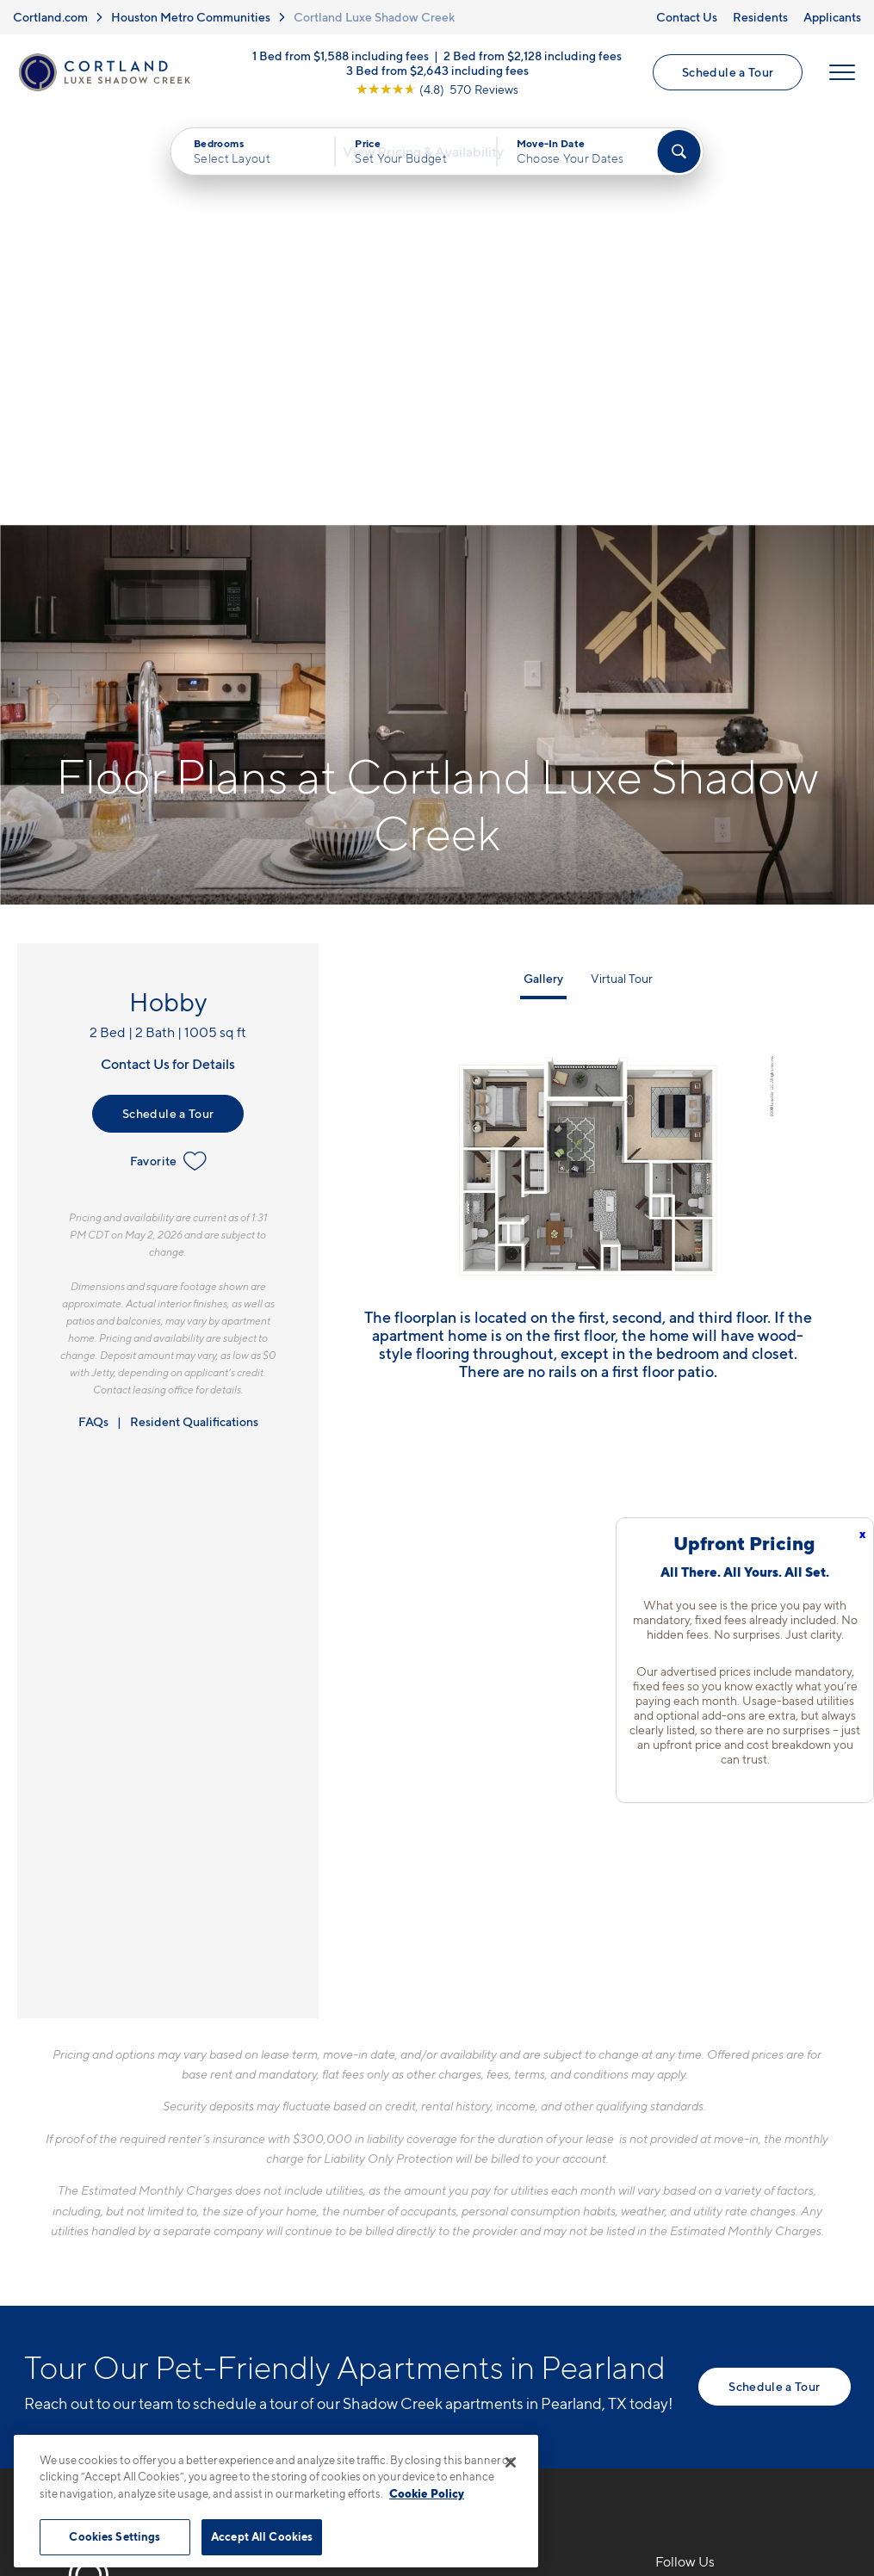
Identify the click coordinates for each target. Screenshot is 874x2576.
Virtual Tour (622, 569)
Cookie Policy (426, 2493)
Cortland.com (50, 16)
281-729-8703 (328, 2191)
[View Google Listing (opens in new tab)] (437, 91)
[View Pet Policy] (427, 2285)
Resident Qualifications (194, 1011)
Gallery (543, 569)
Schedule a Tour (726, 74)
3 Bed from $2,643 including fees (437, 72)
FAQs (93, 1011)
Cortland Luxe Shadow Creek (374, 16)
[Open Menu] (841, 75)
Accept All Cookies (262, 2536)
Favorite (168, 751)
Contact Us (686, 16)
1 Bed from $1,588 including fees (340, 58)
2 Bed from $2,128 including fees (532, 58)
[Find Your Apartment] (678, 156)
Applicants (832, 16)
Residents (760, 16)
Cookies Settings (114, 2536)
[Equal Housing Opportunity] (291, 2285)
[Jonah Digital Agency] (811, 2425)
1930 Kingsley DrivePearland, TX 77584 (345, 2232)
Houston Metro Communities (190, 16)
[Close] (511, 2462)
